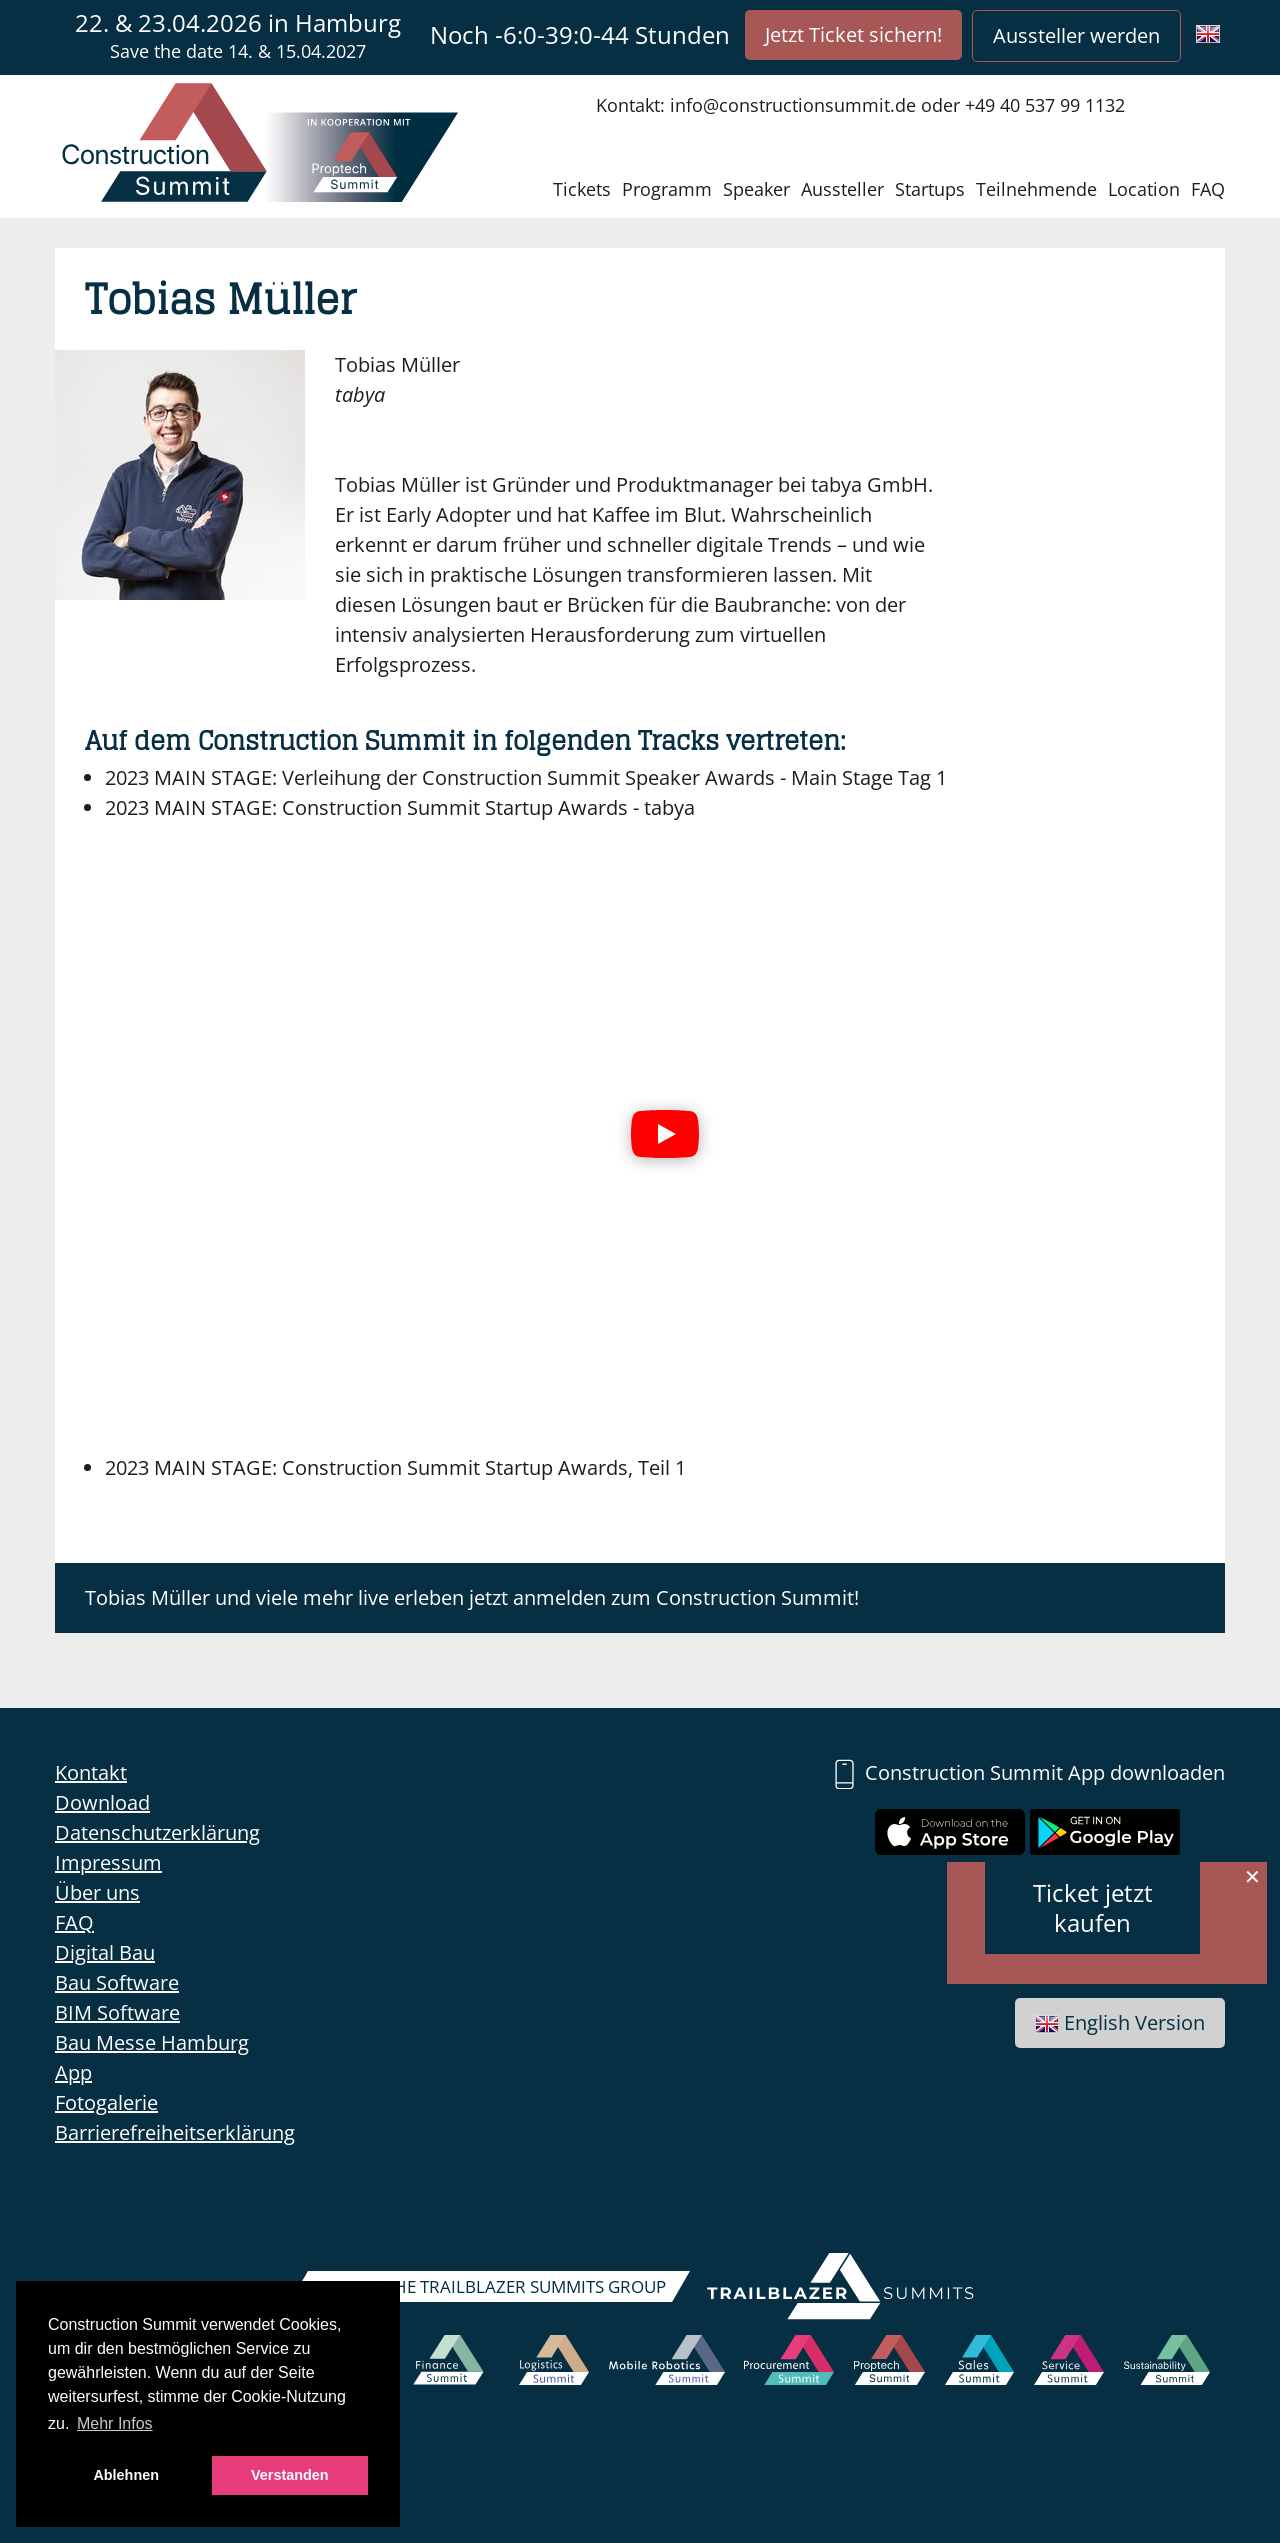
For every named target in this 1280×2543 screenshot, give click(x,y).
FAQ (1208, 189)
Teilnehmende (1036, 189)
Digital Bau (105, 1952)
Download (102, 1802)
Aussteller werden (1076, 35)
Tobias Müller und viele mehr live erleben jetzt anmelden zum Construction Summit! (472, 1597)
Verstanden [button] (290, 2475)
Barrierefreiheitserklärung (175, 2132)
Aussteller (842, 189)
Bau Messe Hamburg (152, 2042)
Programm (667, 189)
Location (1144, 189)
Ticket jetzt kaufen (1093, 1907)
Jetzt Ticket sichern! (853, 34)
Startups (930, 189)
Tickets (582, 189)
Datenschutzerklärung (157, 1832)
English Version (1120, 2022)
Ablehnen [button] (126, 2475)
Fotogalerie (106, 2102)
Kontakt (91, 1772)
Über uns (97, 1892)
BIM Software (117, 2012)
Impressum (108, 1862)
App (73, 2072)
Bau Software (117, 1982)
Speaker (756, 189)
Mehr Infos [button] (115, 2423)
